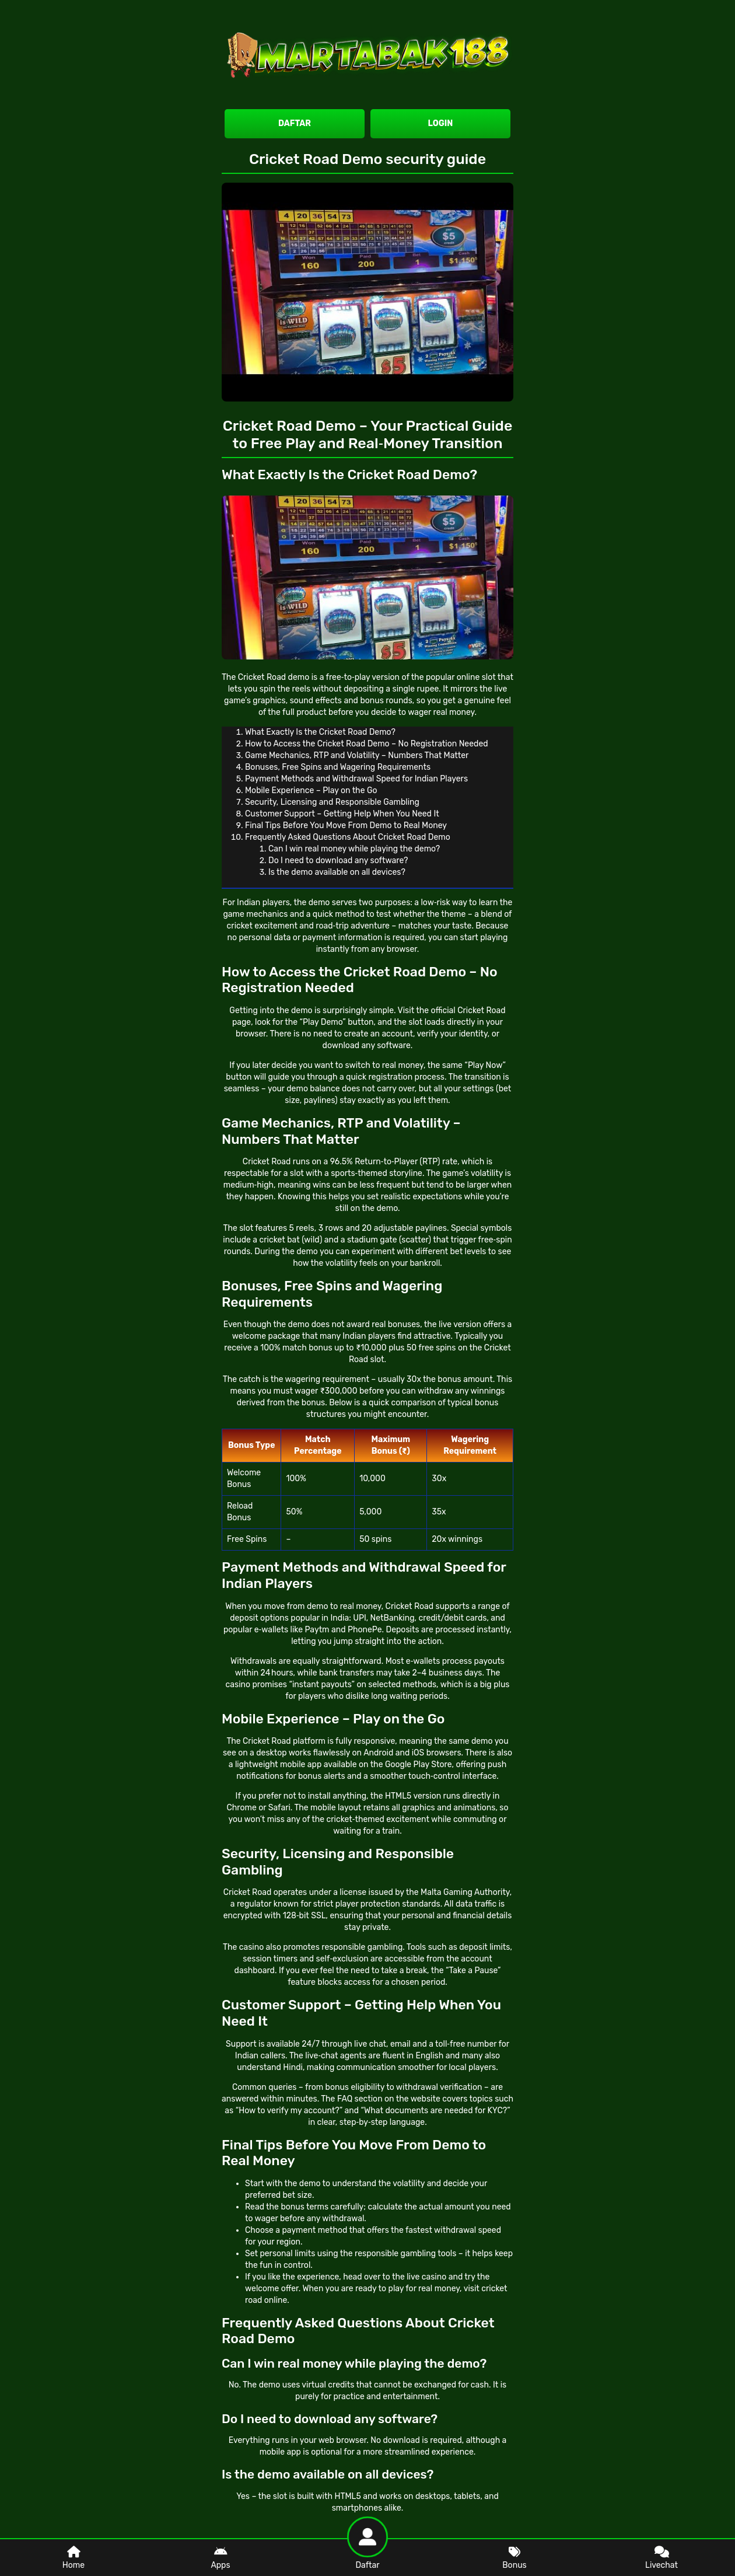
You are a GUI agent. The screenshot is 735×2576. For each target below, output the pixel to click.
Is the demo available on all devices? (336, 872)
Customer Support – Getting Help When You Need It (342, 814)
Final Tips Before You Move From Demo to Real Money (346, 825)
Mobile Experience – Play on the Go (311, 790)
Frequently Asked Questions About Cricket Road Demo (347, 837)
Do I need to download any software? (338, 860)
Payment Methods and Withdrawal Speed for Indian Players (356, 779)
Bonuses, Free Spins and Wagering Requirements (337, 767)
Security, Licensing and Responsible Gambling (332, 802)
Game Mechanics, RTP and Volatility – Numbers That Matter (356, 755)
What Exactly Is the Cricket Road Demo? (320, 732)
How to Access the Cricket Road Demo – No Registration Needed (366, 744)
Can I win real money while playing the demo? (354, 849)
